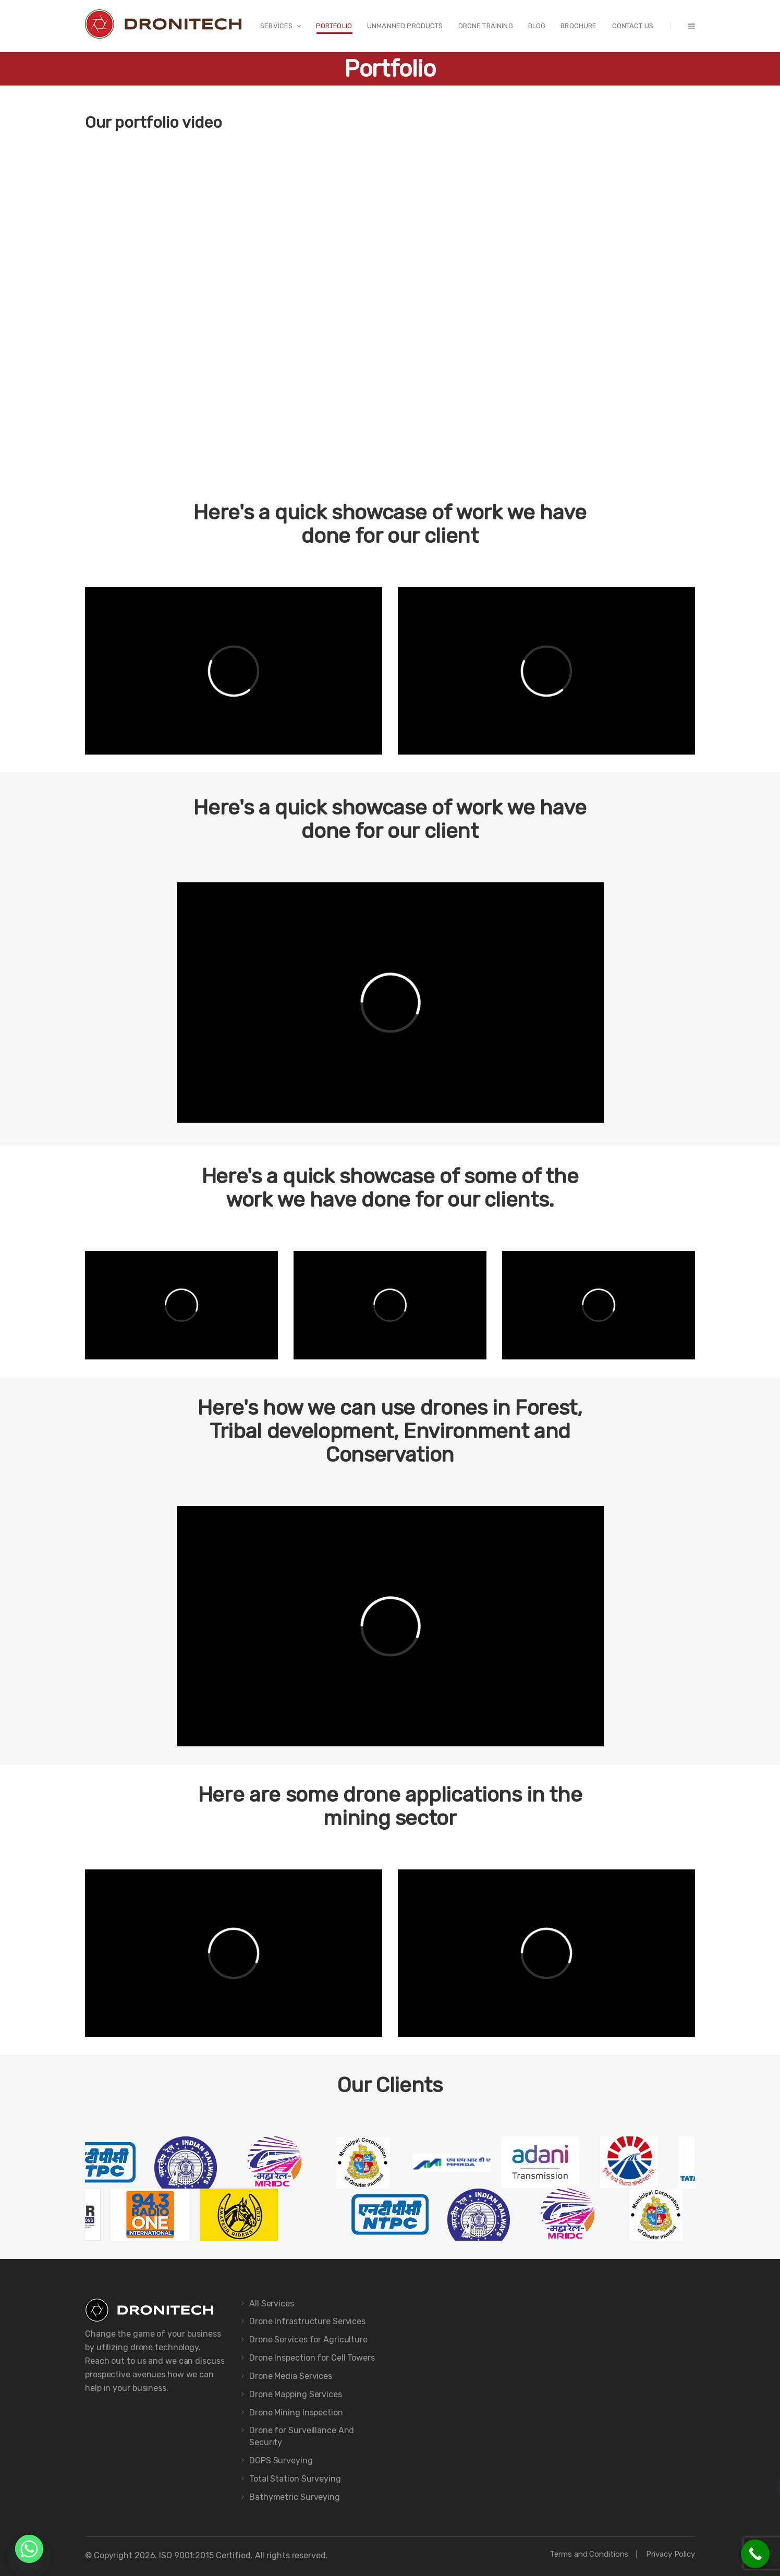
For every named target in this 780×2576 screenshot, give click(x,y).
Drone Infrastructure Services (307, 2321)
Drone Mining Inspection (296, 2412)
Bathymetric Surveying (294, 2497)
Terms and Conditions (589, 2554)
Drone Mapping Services (295, 2394)
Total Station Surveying (295, 2479)
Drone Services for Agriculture (308, 2339)
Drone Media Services (290, 2376)
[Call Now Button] (755, 2553)
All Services (271, 2303)
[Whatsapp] (29, 2549)
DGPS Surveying (281, 2460)
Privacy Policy (670, 2554)
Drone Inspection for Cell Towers (312, 2358)
